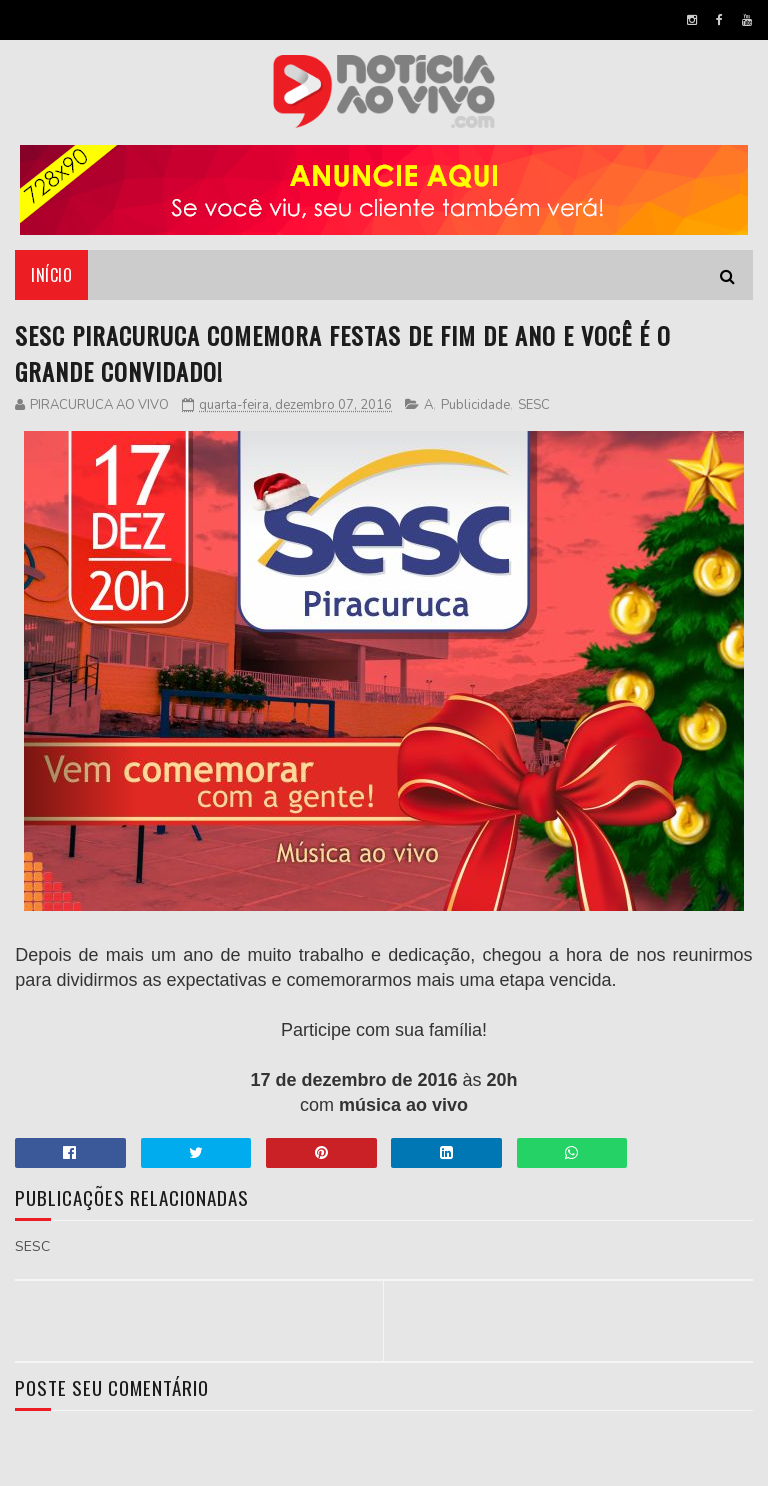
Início (51, 275)
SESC (534, 405)
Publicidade (475, 405)
